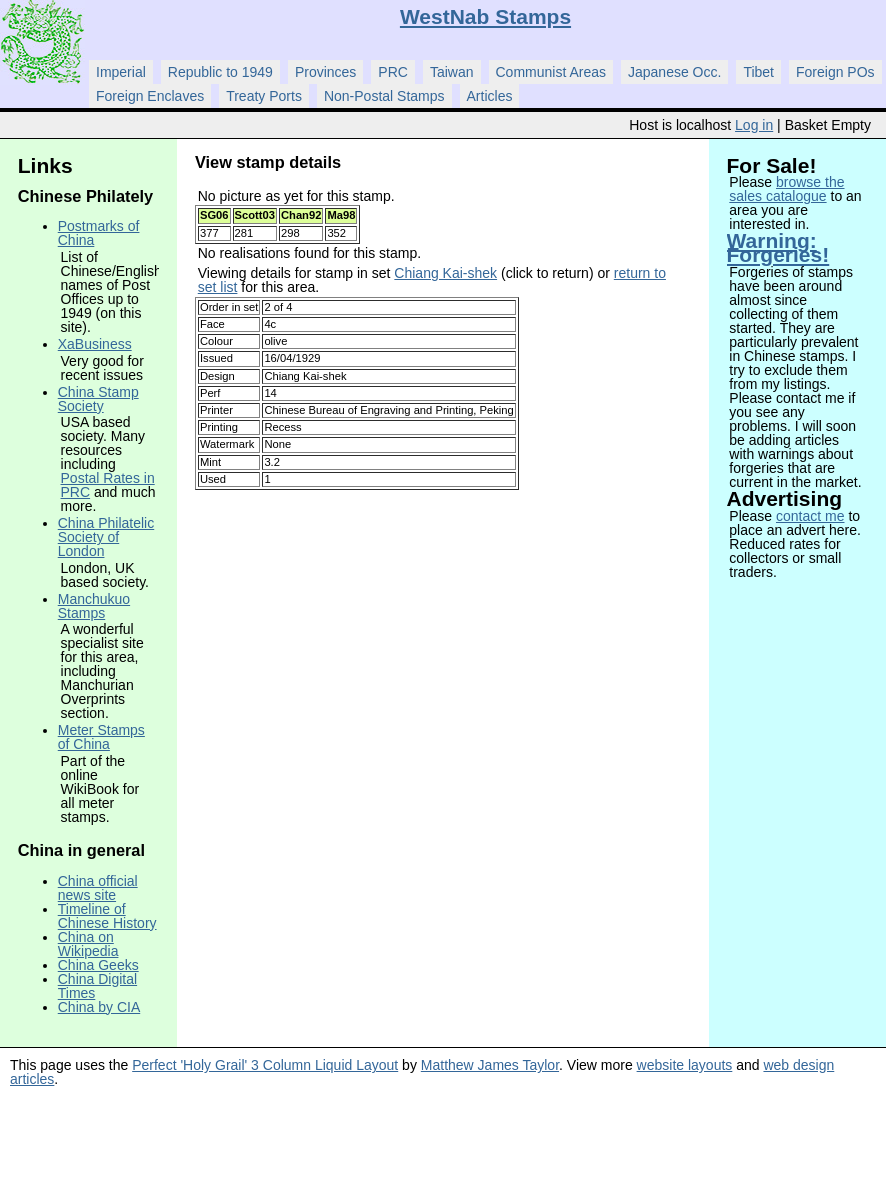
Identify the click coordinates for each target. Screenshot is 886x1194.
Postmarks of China (99, 233)
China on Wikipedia (88, 944)
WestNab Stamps (485, 16)
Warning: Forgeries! (778, 247)
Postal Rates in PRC (108, 485)
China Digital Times (97, 986)
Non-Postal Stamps (384, 96)
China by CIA (99, 1007)
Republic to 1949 (220, 72)
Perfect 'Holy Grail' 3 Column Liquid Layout (265, 1065)
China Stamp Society (98, 399)
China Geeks (98, 965)
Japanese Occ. (674, 72)
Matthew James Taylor (490, 1065)
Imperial (121, 72)
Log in (754, 125)
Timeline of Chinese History (107, 916)
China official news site (98, 888)
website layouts (685, 1065)
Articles (490, 96)
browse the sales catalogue (786, 189)
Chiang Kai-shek (445, 273)
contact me (810, 516)
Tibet (758, 72)
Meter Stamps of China (101, 737)
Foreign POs (835, 72)
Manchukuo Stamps (94, 606)
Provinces (325, 72)
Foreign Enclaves (150, 96)
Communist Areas (551, 72)
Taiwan (452, 72)
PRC (393, 72)
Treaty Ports (264, 96)
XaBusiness (95, 344)
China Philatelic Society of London (106, 537)
